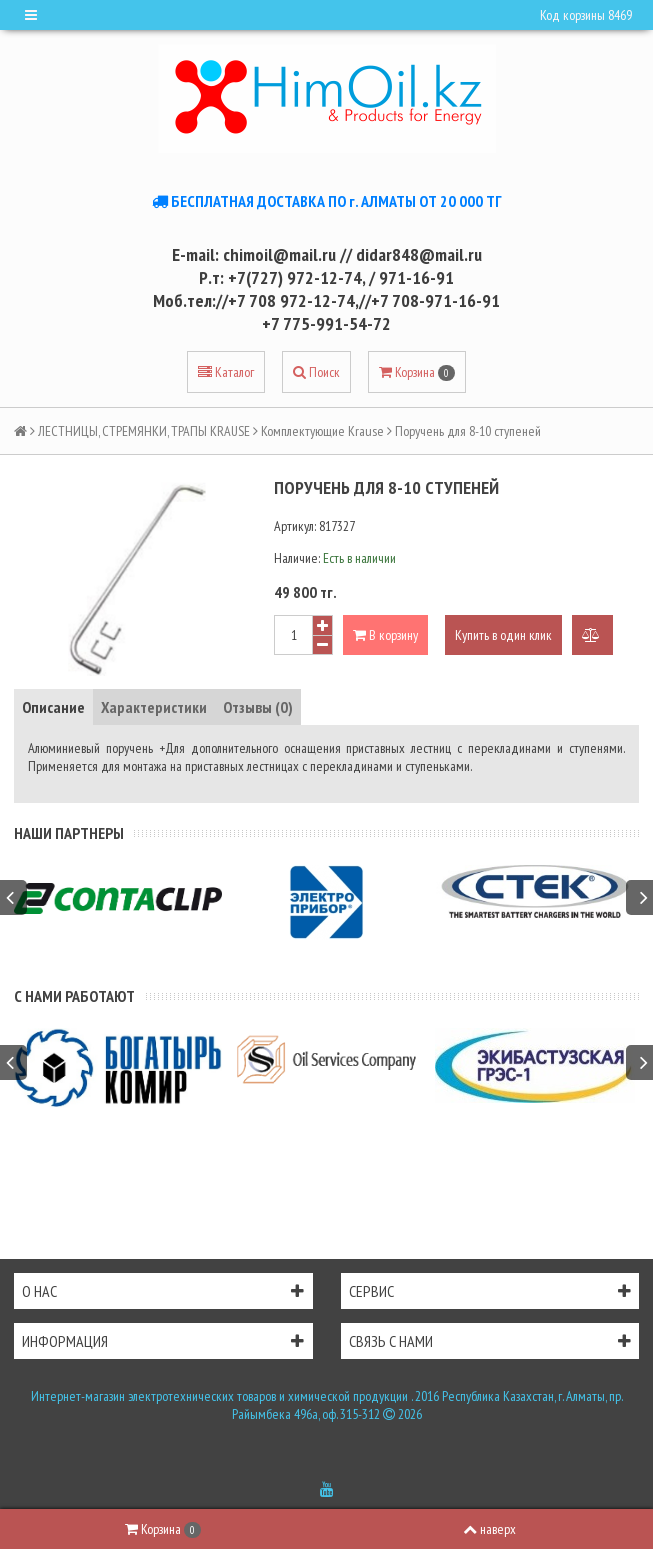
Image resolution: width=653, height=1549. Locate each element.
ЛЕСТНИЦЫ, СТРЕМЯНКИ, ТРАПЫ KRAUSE (144, 431)
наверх (489, 1529)
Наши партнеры (69, 833)
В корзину (385, 635)
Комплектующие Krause (322, 431)
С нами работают (74, 996)
